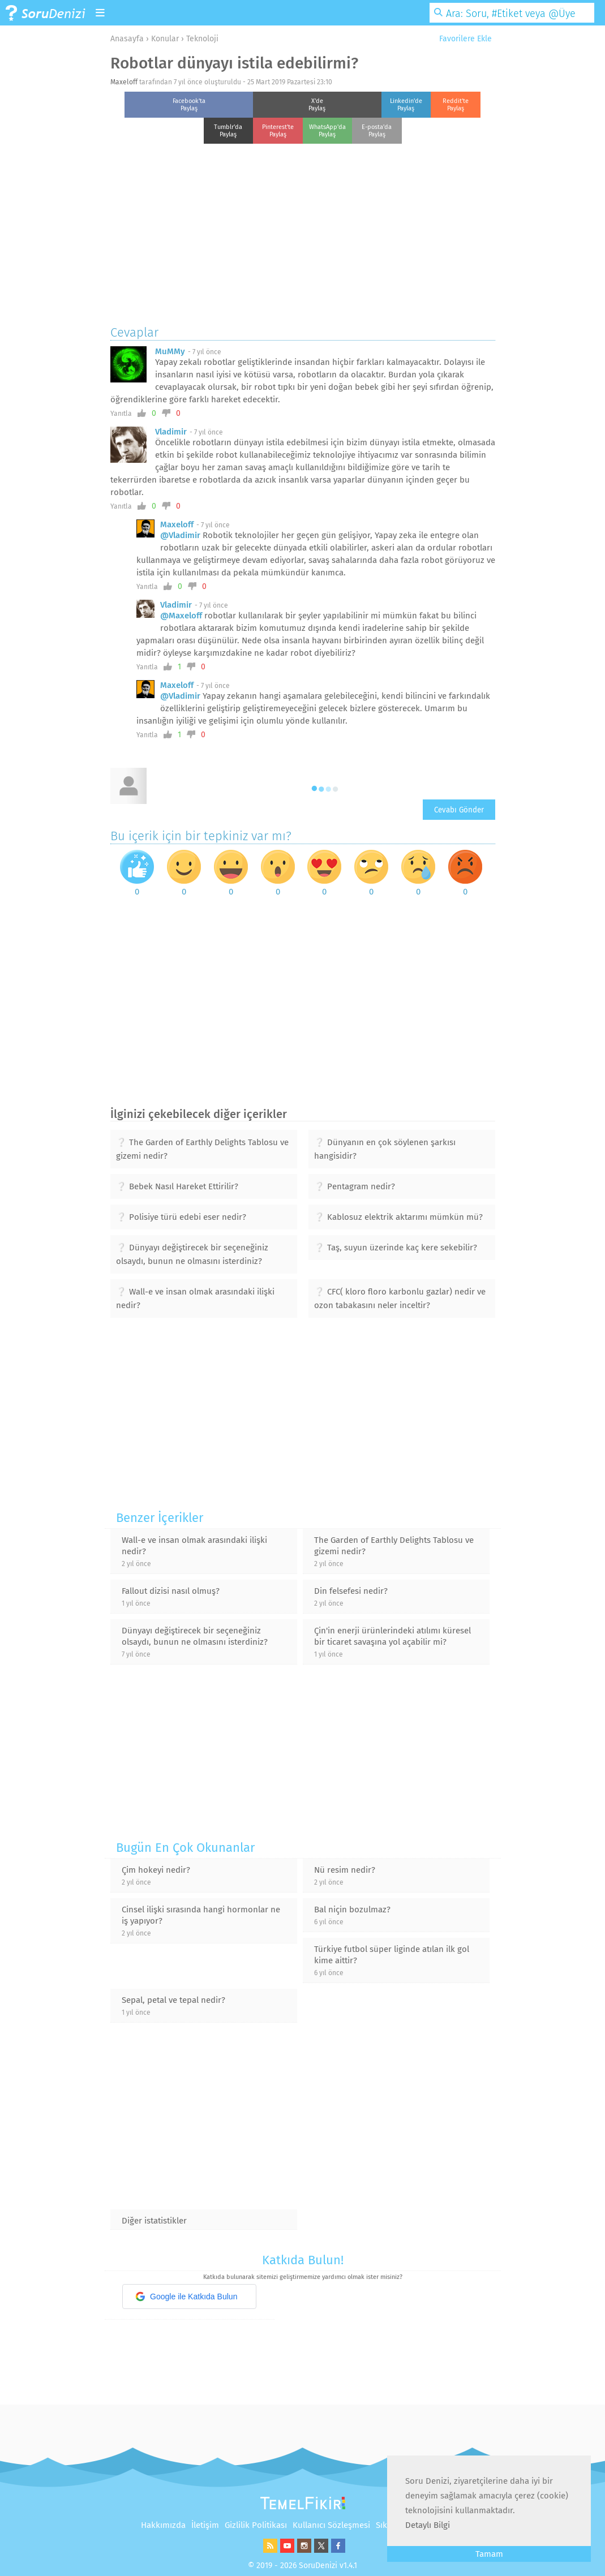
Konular (165, 39)
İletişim (205, 2525)
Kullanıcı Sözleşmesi (331, 2525)
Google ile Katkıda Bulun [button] (186, 2296)
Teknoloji (202, 39)
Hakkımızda (163, 2525)
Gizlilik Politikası (256, 2525)
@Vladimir (180, 535)
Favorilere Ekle (461, 39)
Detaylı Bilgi (427, 2525)
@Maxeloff (181, 615)
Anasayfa (127, 39)
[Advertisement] (302, 231)
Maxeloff (124, 82)
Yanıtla (121, 414)
